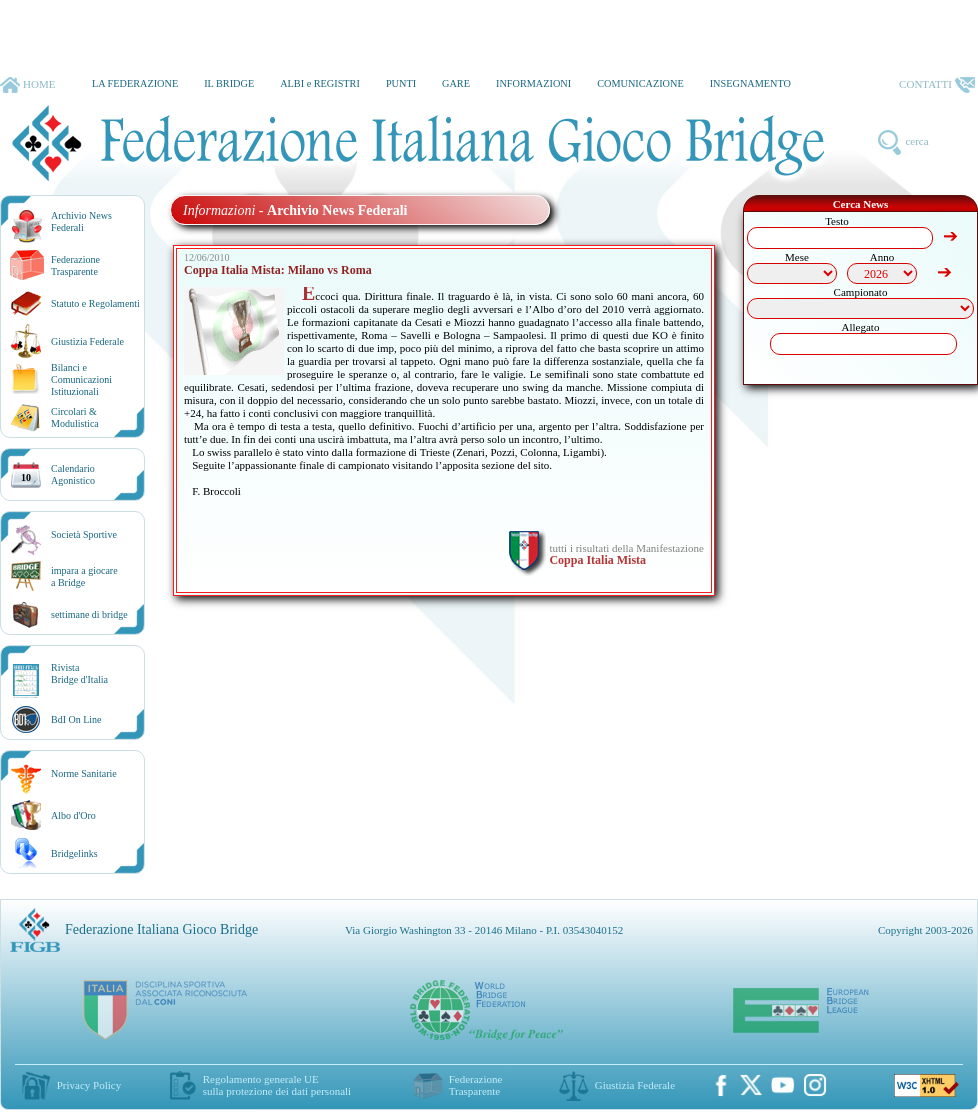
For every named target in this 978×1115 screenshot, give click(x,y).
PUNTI (401, 83)
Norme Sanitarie (84, 773)
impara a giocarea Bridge (84, 576)
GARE (456, 83)
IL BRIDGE (229, 83)
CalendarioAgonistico (73, 474)
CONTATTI (937, 85)
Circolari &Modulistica (75, 417)
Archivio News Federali (81, 221)
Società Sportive (84, 534)
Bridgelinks (74, 853)
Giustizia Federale (87, 341)
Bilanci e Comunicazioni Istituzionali (81, 379)
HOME (27, 85)
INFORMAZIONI (533, 83)
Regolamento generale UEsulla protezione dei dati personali (277, 1085)
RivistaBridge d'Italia (79, 673)
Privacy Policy (89, 1085)
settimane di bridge (89, 614)
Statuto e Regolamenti (95, 303)
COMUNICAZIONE (640, 83)
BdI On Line (76, 719)
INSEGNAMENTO (750, 83)
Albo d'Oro (73, 815)
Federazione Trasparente (75, 265)
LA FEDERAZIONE (135, 83)
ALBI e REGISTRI (320, 83)
